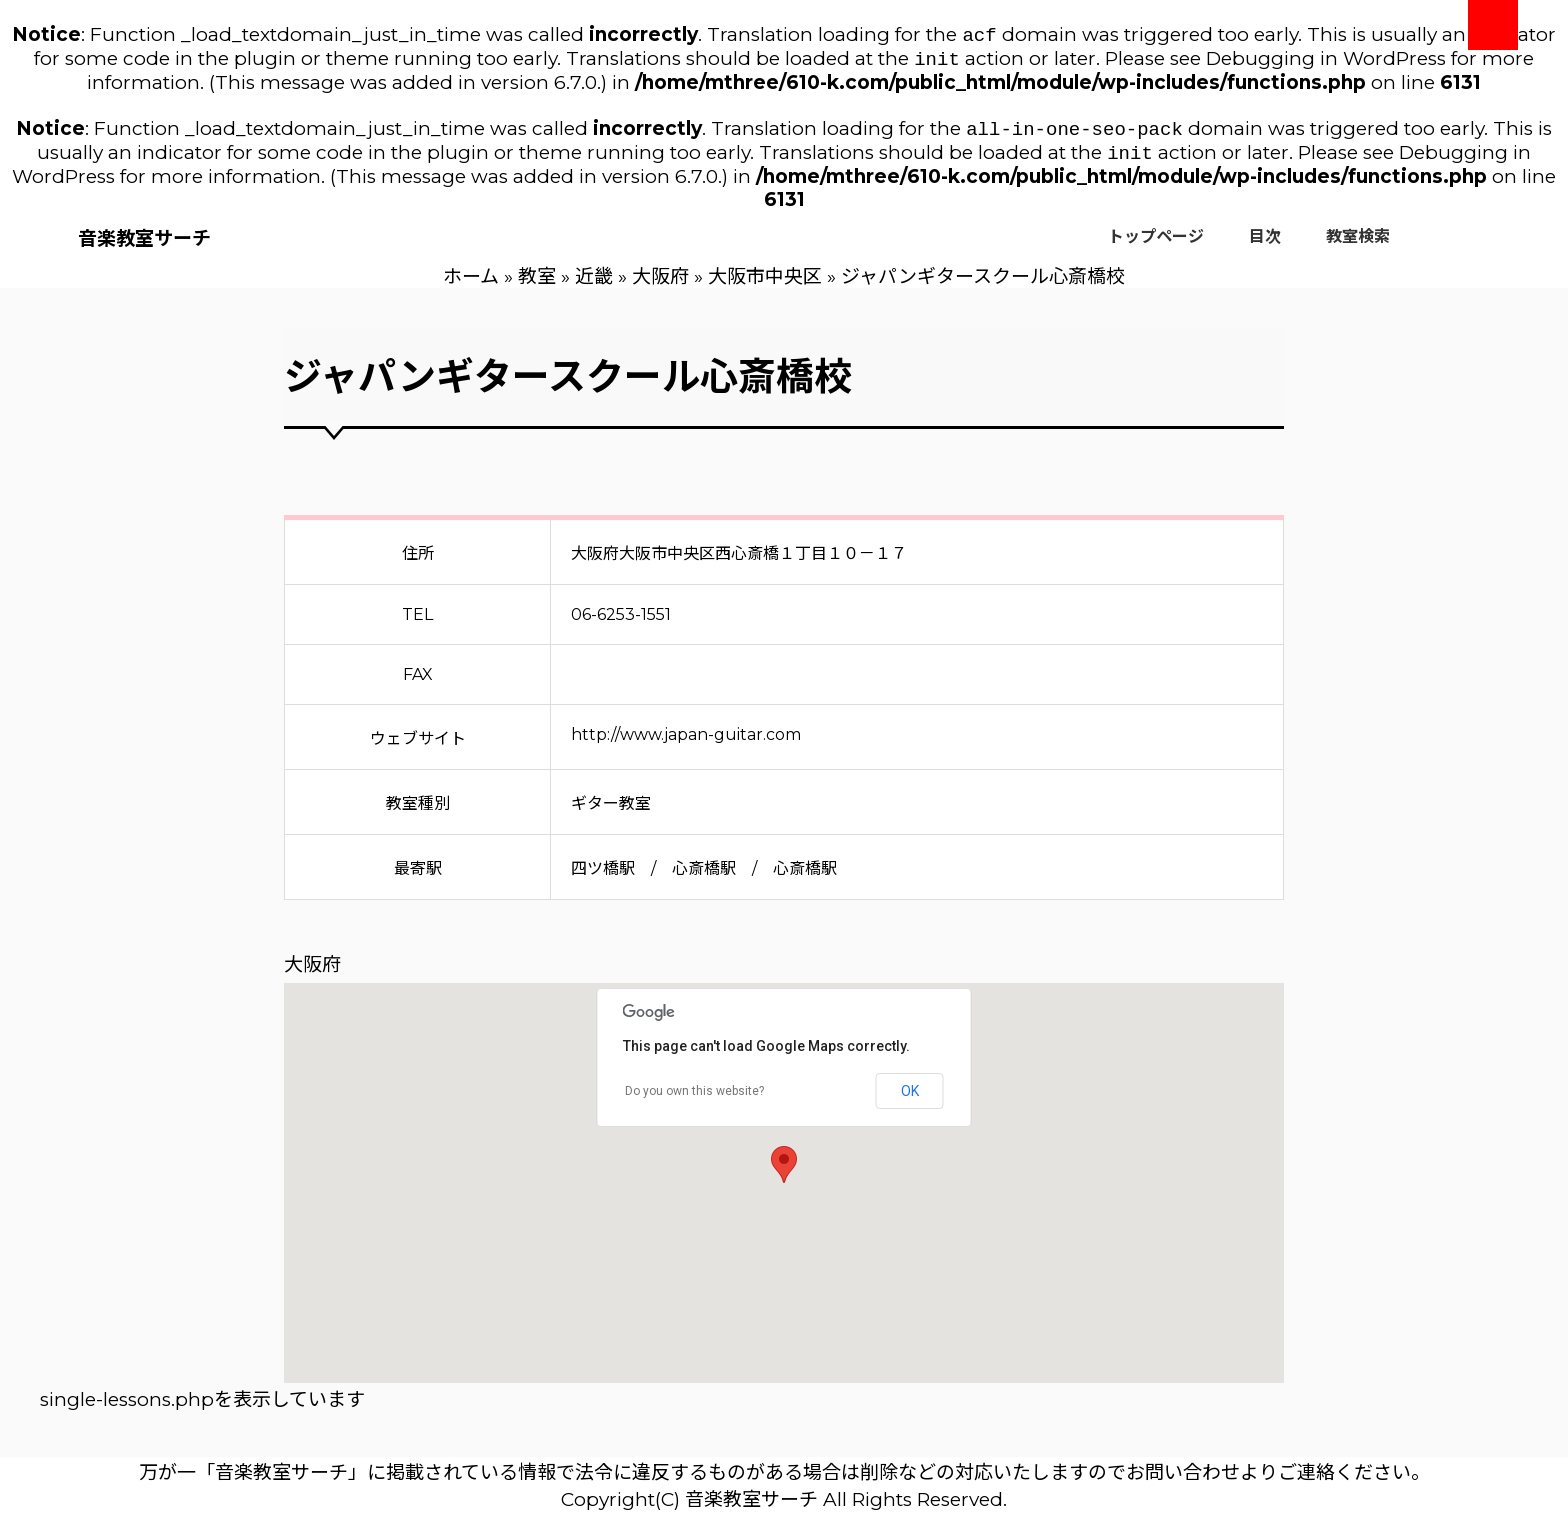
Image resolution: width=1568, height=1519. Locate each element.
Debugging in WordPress (1326, 62)
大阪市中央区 (765, 284)
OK (910, 1099)
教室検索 (1358, 244)
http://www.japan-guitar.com (686, 742)
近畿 (594, 284)
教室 (537, 284)
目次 (1265, 244)
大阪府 (660, 284)
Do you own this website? (694, 1099)
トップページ (1156, 244)
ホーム (471, 284)
